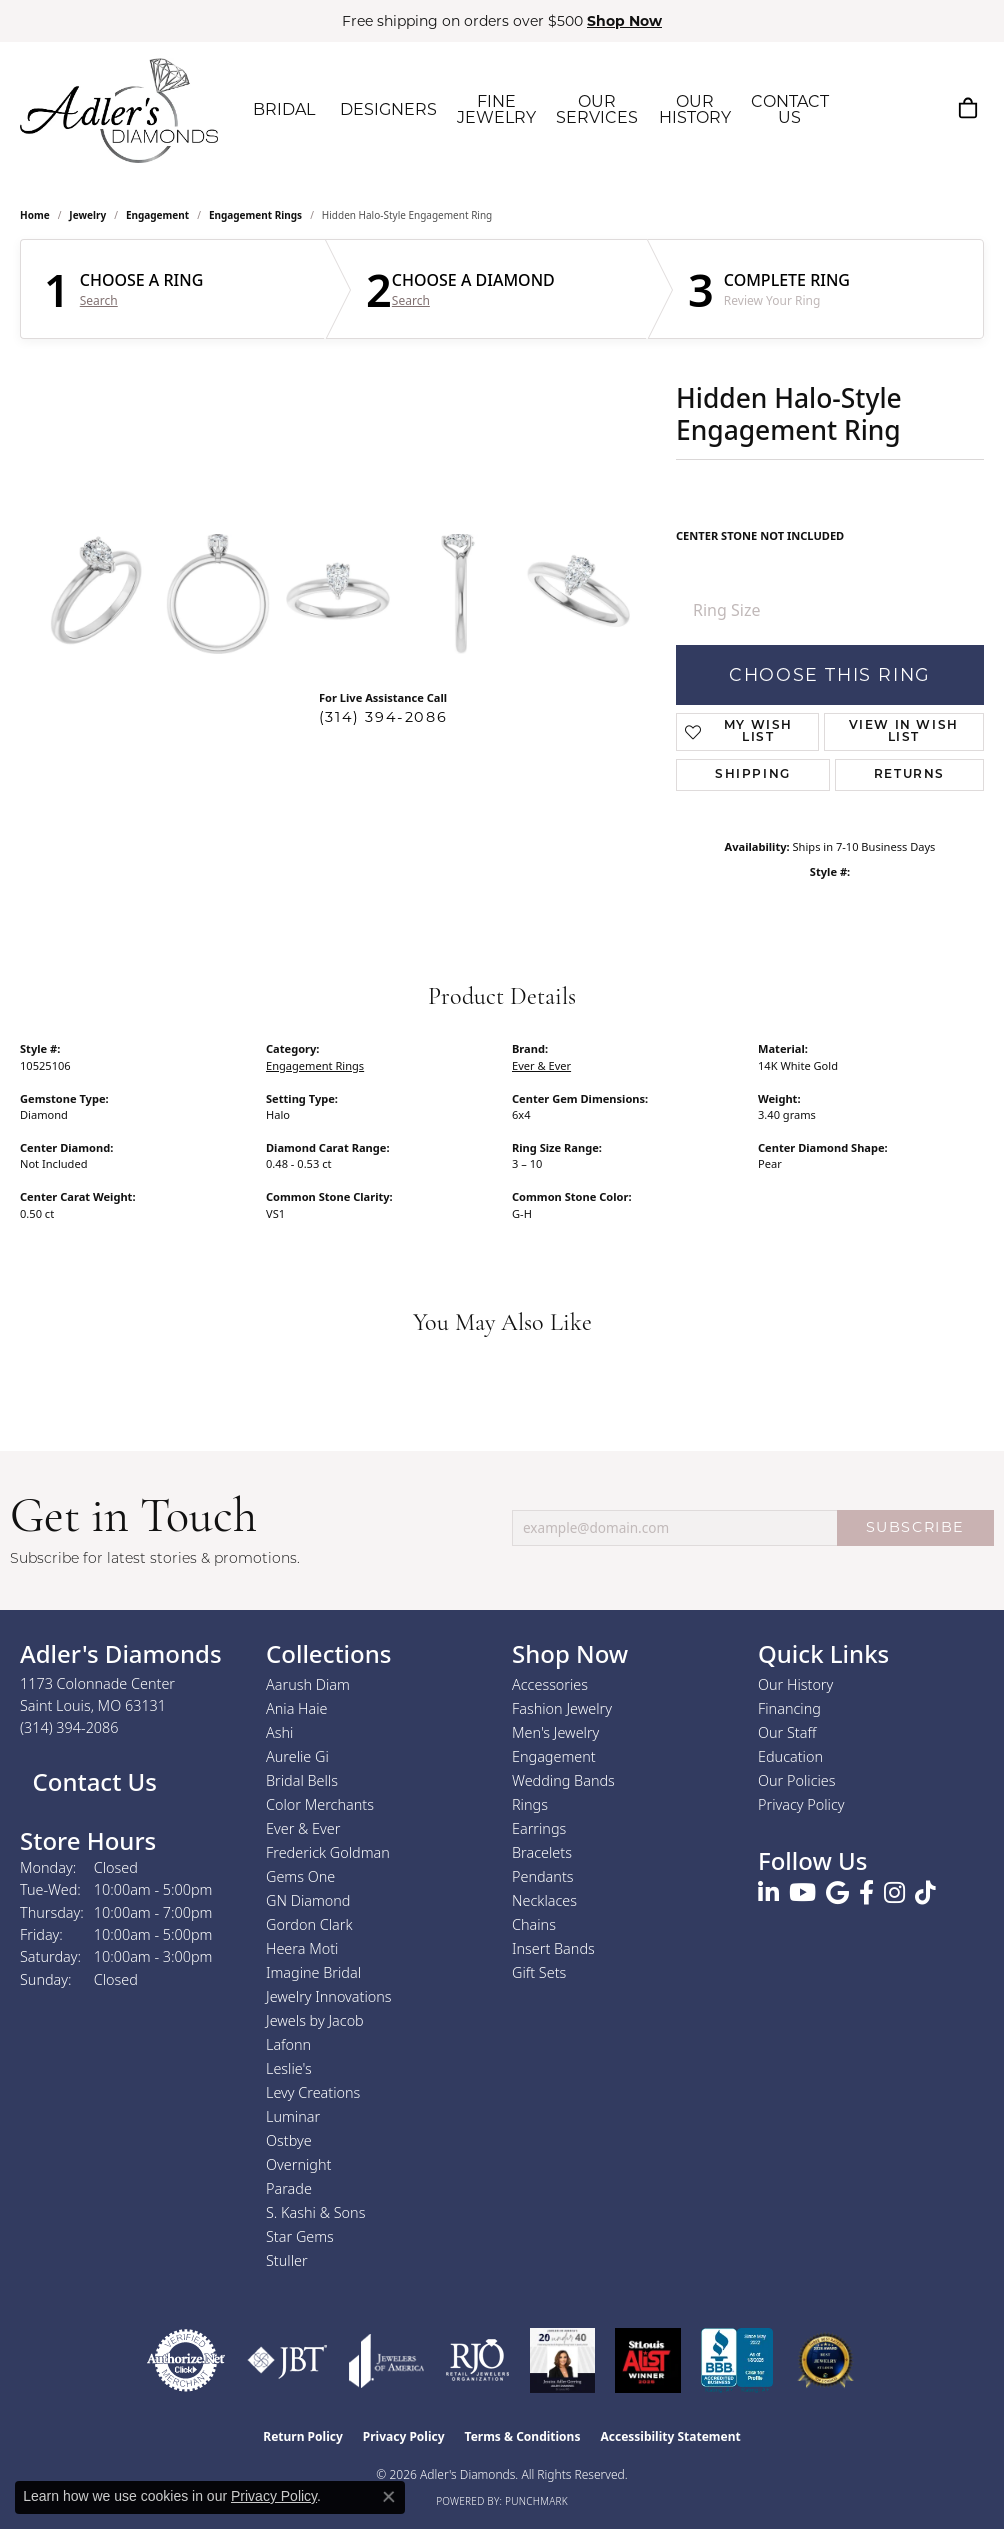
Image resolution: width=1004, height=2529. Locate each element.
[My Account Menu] (919, 108)
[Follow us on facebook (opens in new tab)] (866, 1893)
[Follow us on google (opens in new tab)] (837, 1893)
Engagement (157, 215)
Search (99, 301)
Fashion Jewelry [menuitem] (562, 1708)
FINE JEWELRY (496, 109)
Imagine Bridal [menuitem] (313, 1972)
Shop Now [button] (624, 21)
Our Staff (787, 1732)
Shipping (753, 775)
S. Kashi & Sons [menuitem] (315, 2212)
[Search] (873, 108)
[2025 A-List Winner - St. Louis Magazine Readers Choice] (648, 2360)
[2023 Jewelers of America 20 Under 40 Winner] (562, 2360)
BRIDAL (284, 109)
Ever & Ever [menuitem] (303, 1828)
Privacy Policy (801, 1804)
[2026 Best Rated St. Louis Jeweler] (825, 2360)
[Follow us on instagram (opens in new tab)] (894, 1893)
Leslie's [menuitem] (289, 2068)
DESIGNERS (388, 109)
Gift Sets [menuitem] (539, 1972)
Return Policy (303, 2436)
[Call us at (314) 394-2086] (69, 1727)
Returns (909, 775)
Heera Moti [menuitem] (302, 1948)
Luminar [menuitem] (293, 2116)
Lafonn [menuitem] (288, 2044)
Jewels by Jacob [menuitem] (315, 2020)
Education (790, 1756)
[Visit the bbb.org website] (737, 2360)
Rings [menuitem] (530, 1804)
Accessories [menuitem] (550, 1684)
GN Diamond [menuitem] (308, 1900)
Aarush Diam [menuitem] (308, 1684)
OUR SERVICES (597, 109)
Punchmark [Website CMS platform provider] (536, 2501)
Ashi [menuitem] (279, 1732)
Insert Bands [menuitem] (553, 1948)
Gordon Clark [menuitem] (309, 1924)
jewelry (87, 215)
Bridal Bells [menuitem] (302, 1780)
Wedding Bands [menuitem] (563, 1780)
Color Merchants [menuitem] (320, 1804)
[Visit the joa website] (387, 2360)
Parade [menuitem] (289, 2188)
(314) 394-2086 (383, 717)
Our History (795, 1684)
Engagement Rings (255, 215)
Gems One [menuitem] (300, 1876)
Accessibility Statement (670, 2436)
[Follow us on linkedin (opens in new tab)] (768, 1893)
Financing (789, 1708)
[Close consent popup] (389, 2497)
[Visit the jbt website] (287, 2360)
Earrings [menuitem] (539, 1828)
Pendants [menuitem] (543, 1876)
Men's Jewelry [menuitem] (555, 1732)
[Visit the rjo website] (477, 2360)
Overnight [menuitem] (298, 2164)
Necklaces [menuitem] (544, 1900)
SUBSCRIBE (915, 1527)
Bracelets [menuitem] (542, 1852)
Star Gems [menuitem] (300, 2236)
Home (35, 215)
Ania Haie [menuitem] (297, 1708)
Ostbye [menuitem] (289, 2140)
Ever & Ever (541, 1065)
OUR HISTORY (695, 109)
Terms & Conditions (523, 2436)
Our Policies (797, 1780)
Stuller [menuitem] (287, 2260)
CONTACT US (790, 109)
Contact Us (91, 1781)
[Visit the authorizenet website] (186, 2360)
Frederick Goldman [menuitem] (328, 1852)
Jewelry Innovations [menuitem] (329, 1996)
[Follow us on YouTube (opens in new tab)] (802, 1893)
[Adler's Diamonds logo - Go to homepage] (119, 110)
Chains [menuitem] (534, 1924)
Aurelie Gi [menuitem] (297, 1756)
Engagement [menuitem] (554, 1756)
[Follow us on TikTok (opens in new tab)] (925, 1893)
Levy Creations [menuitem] (313, 2092)
